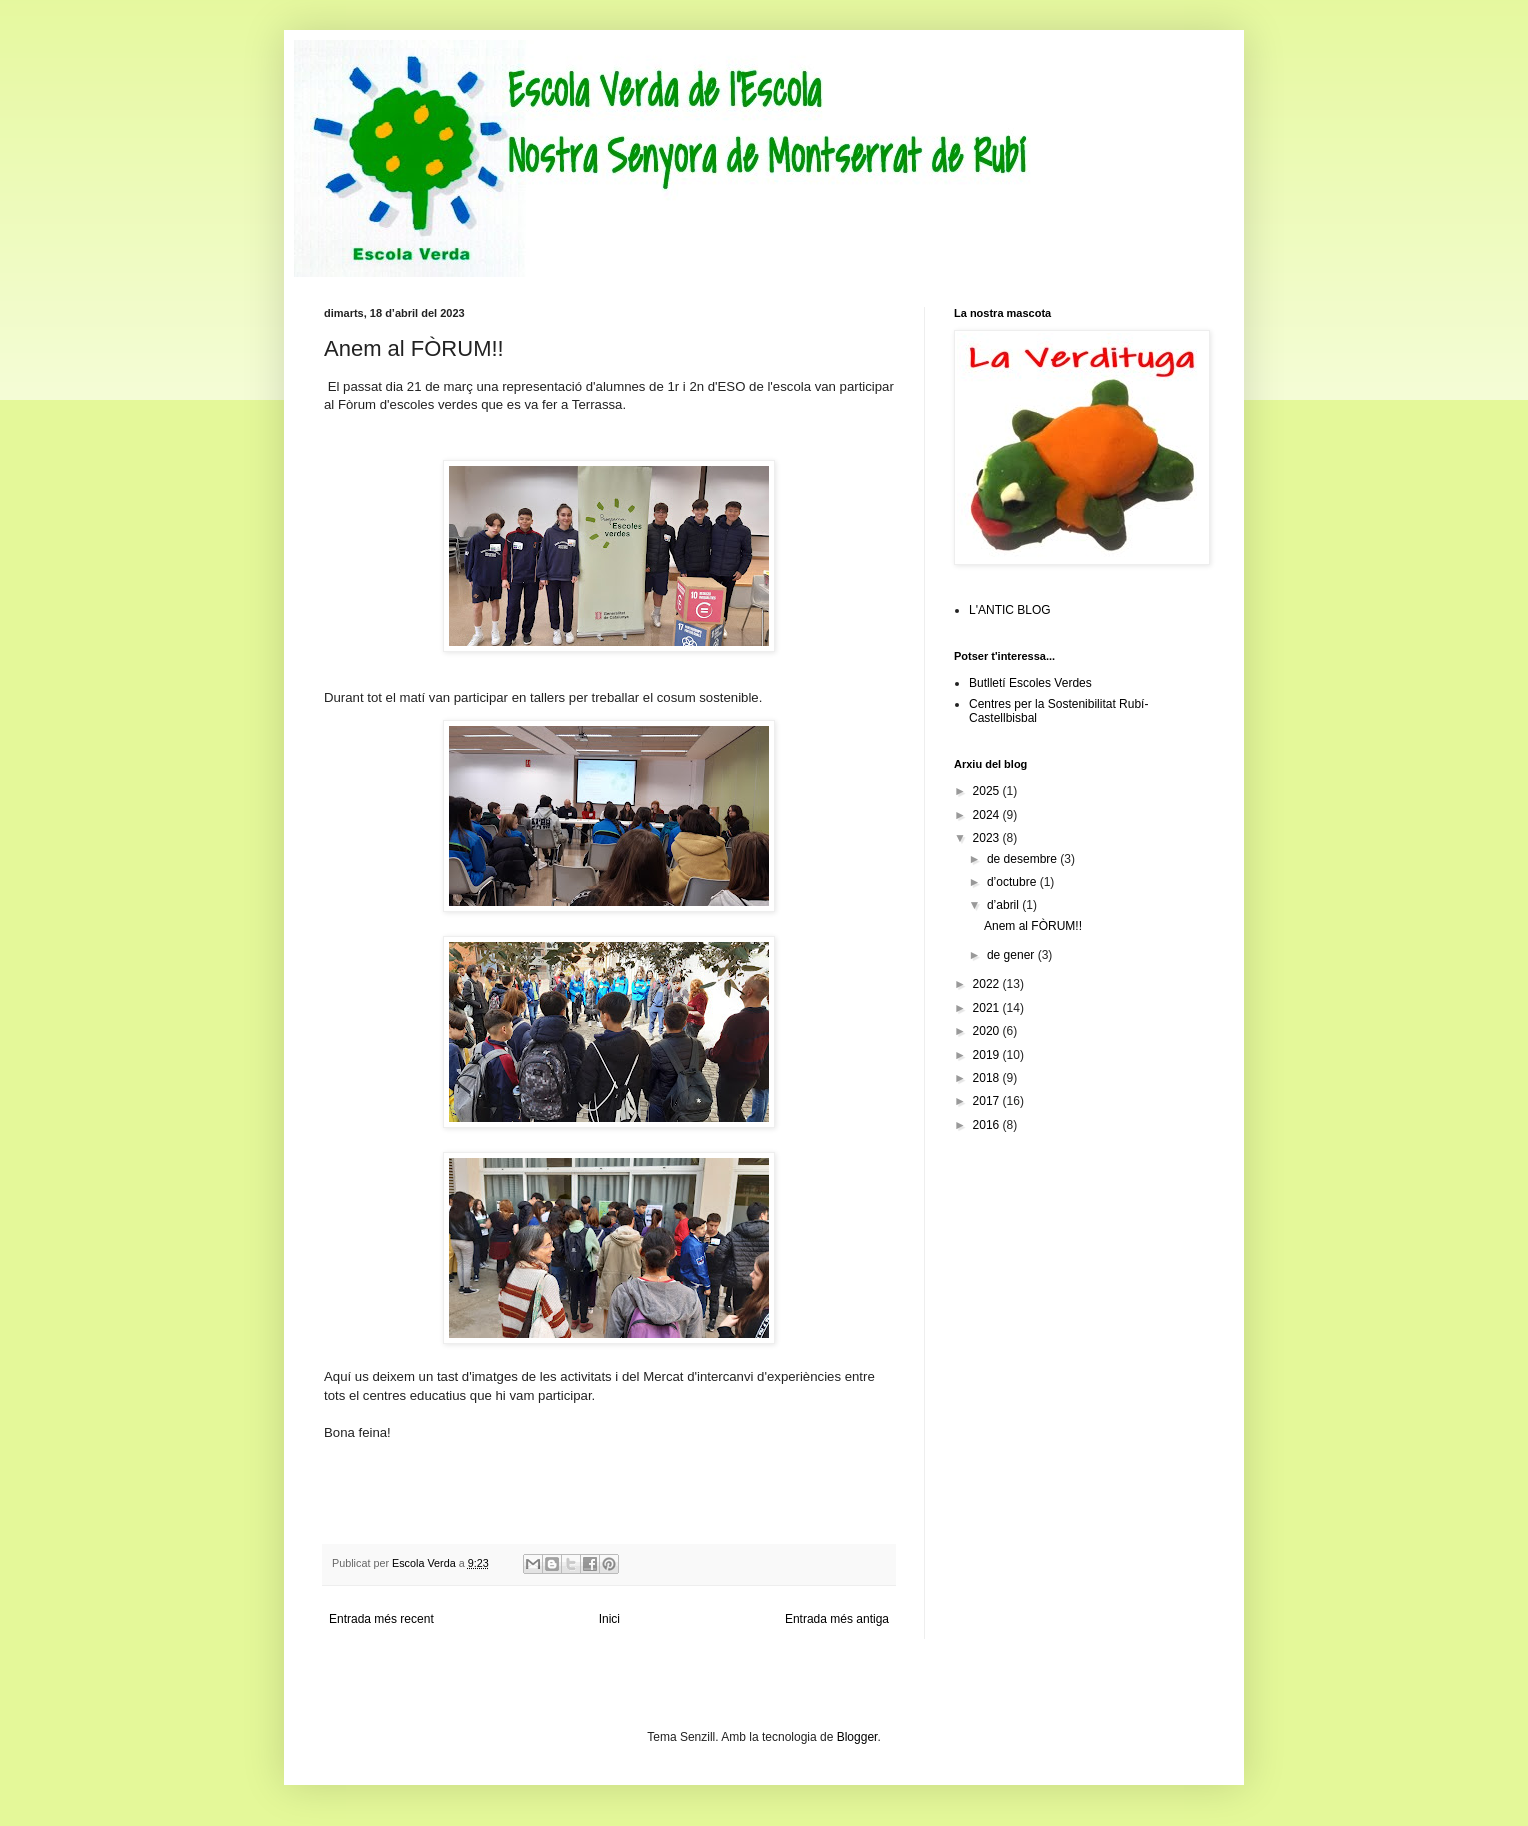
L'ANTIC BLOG (1010, 610)
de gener (1012, 955)
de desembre (1023, 859)
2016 (988, 1125)
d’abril (1004, 905)
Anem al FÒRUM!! (1033, 926)
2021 (988, 1008)
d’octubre (1013, 882)
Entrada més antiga (837, 1619)
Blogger (857, 1737)
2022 (988, 984)
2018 (988, 1078)
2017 (988, 1101)
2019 (988, 1055)
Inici (609, 1619)
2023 (988, 838)
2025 (988, 791)
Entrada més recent (381, 1619)
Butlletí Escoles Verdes (1030, 683)
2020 (988, 1031)
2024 (988, 815)
